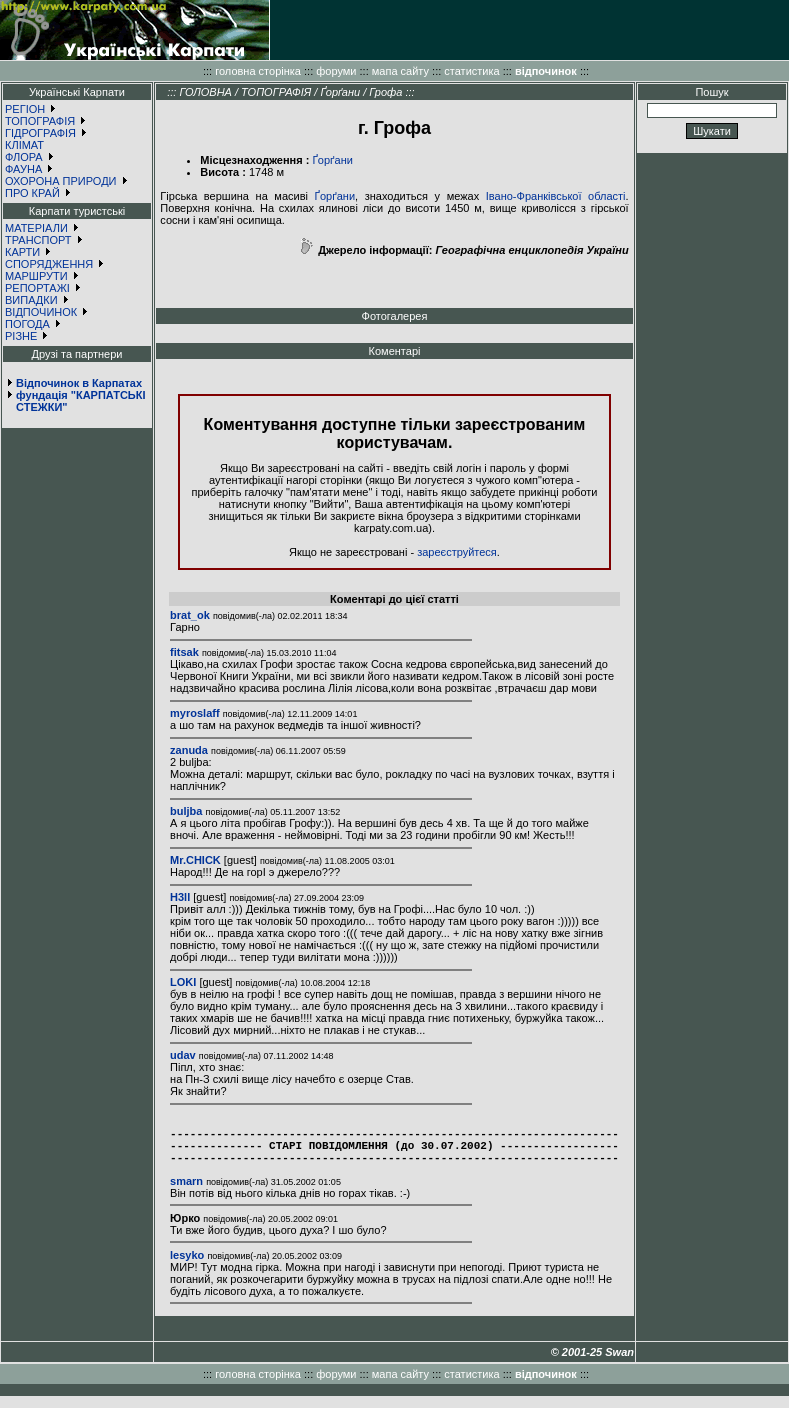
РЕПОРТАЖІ (37, 288)
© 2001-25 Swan (592, 1364)
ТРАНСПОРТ (38, 240)
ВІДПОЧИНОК (41, 312)
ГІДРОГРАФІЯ (40, 133)
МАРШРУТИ (36, 276)
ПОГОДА (27, 324)
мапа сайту (400, 71)
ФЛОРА (24, 157)
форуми (336, 71)
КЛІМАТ (24, 145)
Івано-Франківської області (556, 196)
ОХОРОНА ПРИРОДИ (61, 181)
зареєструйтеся (457, 552)
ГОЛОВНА (205, 92)
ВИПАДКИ (31, 300)
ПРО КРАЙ (32, 193)
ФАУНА (23, 169)
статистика (471, 71)
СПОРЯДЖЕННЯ (49, 264)
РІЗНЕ (21, 336)
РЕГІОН (25, 109)
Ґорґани (340, 92)
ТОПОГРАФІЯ (40, 121)
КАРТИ (22, 252)
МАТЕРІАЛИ (36, 228)
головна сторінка (258, 71)
